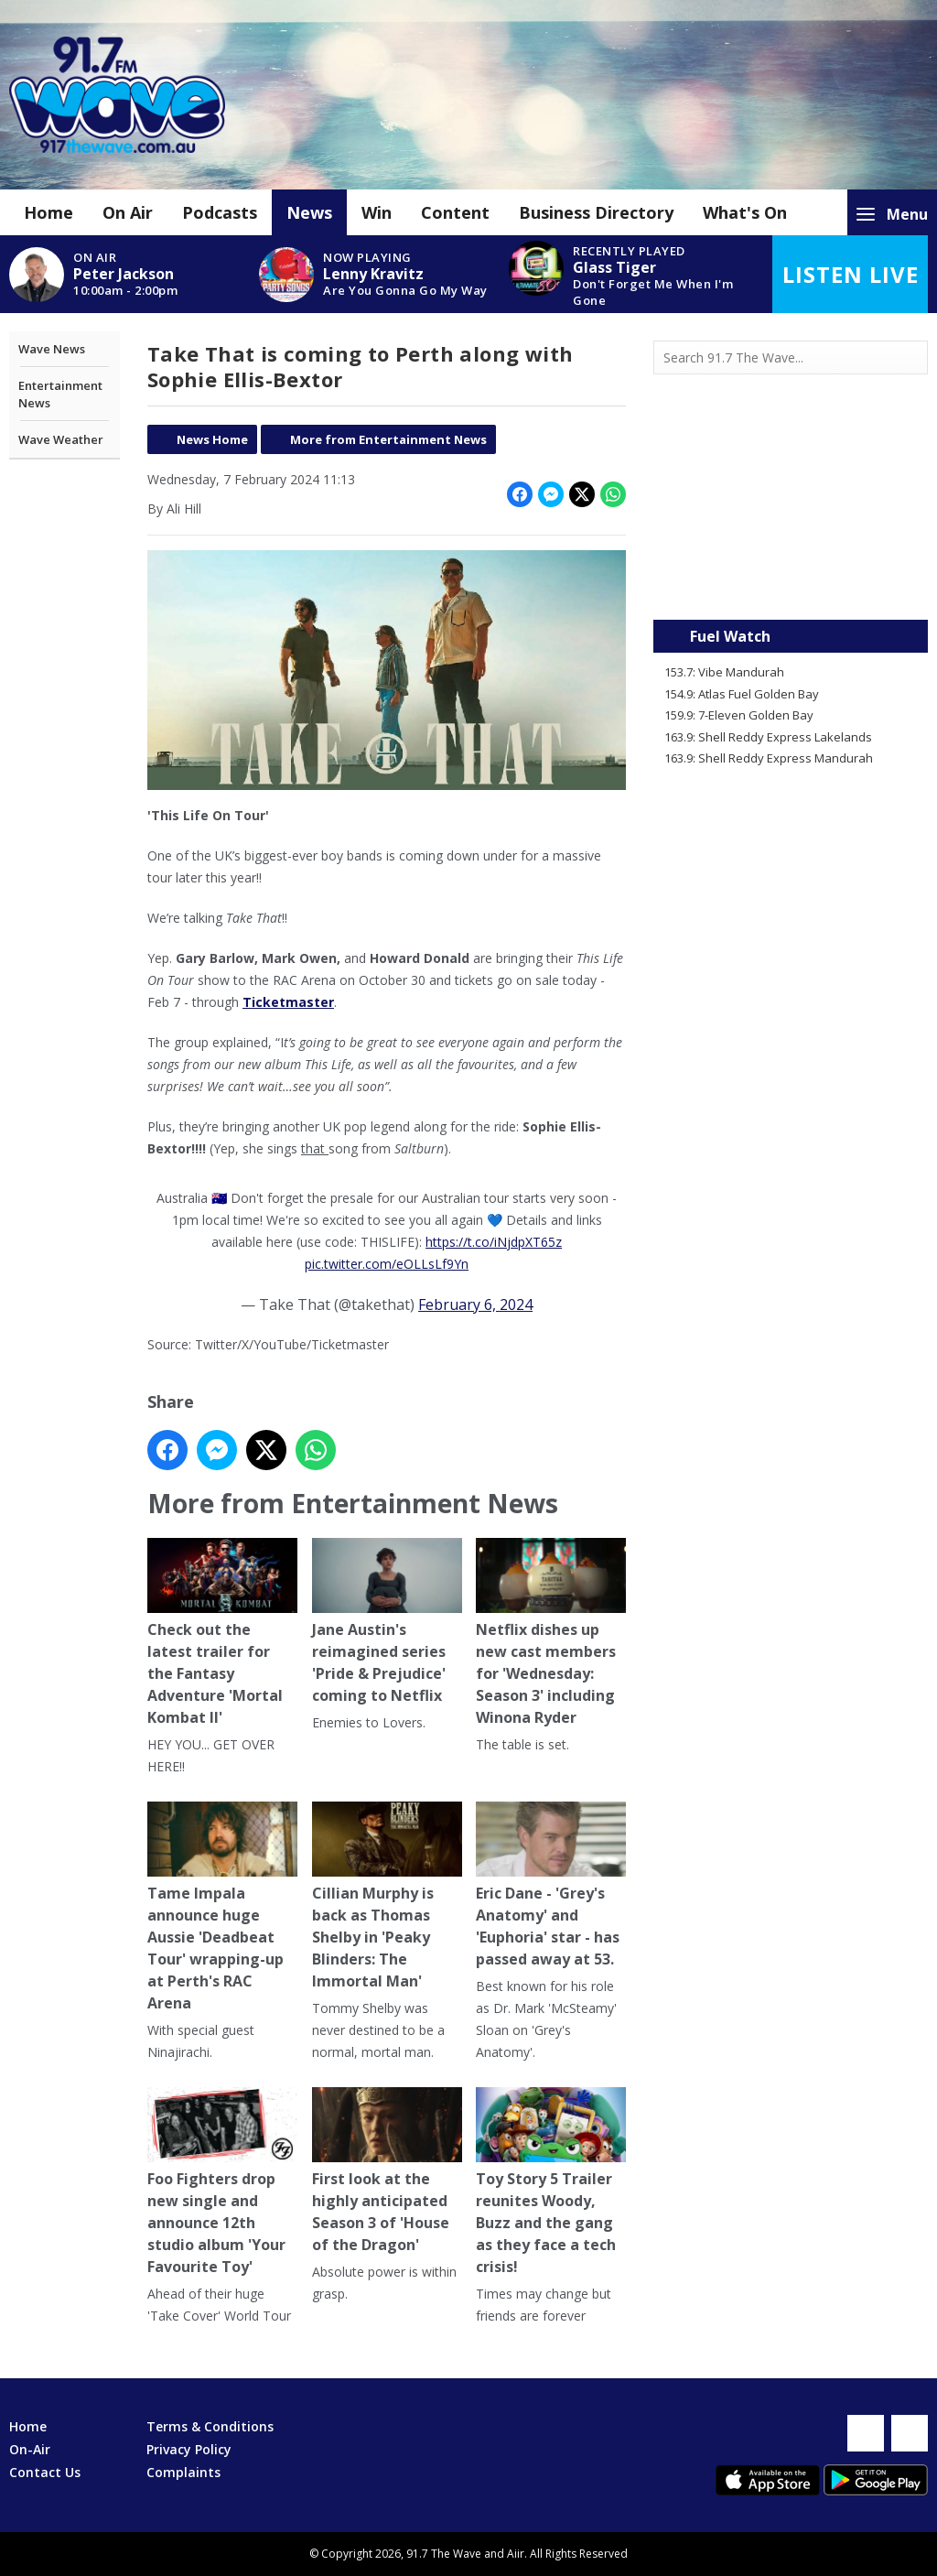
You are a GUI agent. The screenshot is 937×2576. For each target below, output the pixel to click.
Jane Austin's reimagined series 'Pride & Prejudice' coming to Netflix (386, 1621)
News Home (212, 439)
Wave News (51, 349)
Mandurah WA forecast (790, 583)
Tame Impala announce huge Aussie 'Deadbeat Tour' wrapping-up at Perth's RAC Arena (222, 1907)
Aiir (515, 2553)
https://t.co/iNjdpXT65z (493, 1241)
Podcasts (219, 212)
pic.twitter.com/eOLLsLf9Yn (386, 1263)
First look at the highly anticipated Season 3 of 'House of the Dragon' (386, 2171)
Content (455, 212)
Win (376, 212)
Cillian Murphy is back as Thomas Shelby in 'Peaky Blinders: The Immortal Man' (386, 1896)
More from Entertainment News (388, 439)
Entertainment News (60, 394)
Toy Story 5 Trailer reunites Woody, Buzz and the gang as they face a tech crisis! (551, 2182)
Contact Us (45, 2472)
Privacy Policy (189, 2449)
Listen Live (850, 274)
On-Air (29, 2449)
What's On (745, 212)
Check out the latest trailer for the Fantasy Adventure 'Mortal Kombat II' (222, 1632)
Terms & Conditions (210, 2426)
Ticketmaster (288, 1002)
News (309, 212)
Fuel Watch (730, 636)
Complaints (183, 2472)
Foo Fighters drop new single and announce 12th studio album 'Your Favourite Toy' (222, 2182)
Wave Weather (60, 439)
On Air (127, 212)
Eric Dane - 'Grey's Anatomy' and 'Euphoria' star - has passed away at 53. (551, 1885)
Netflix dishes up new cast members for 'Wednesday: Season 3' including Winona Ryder (551, 1632)
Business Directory (596, 212)
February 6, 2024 (475, 1304)
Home (48, 212)
